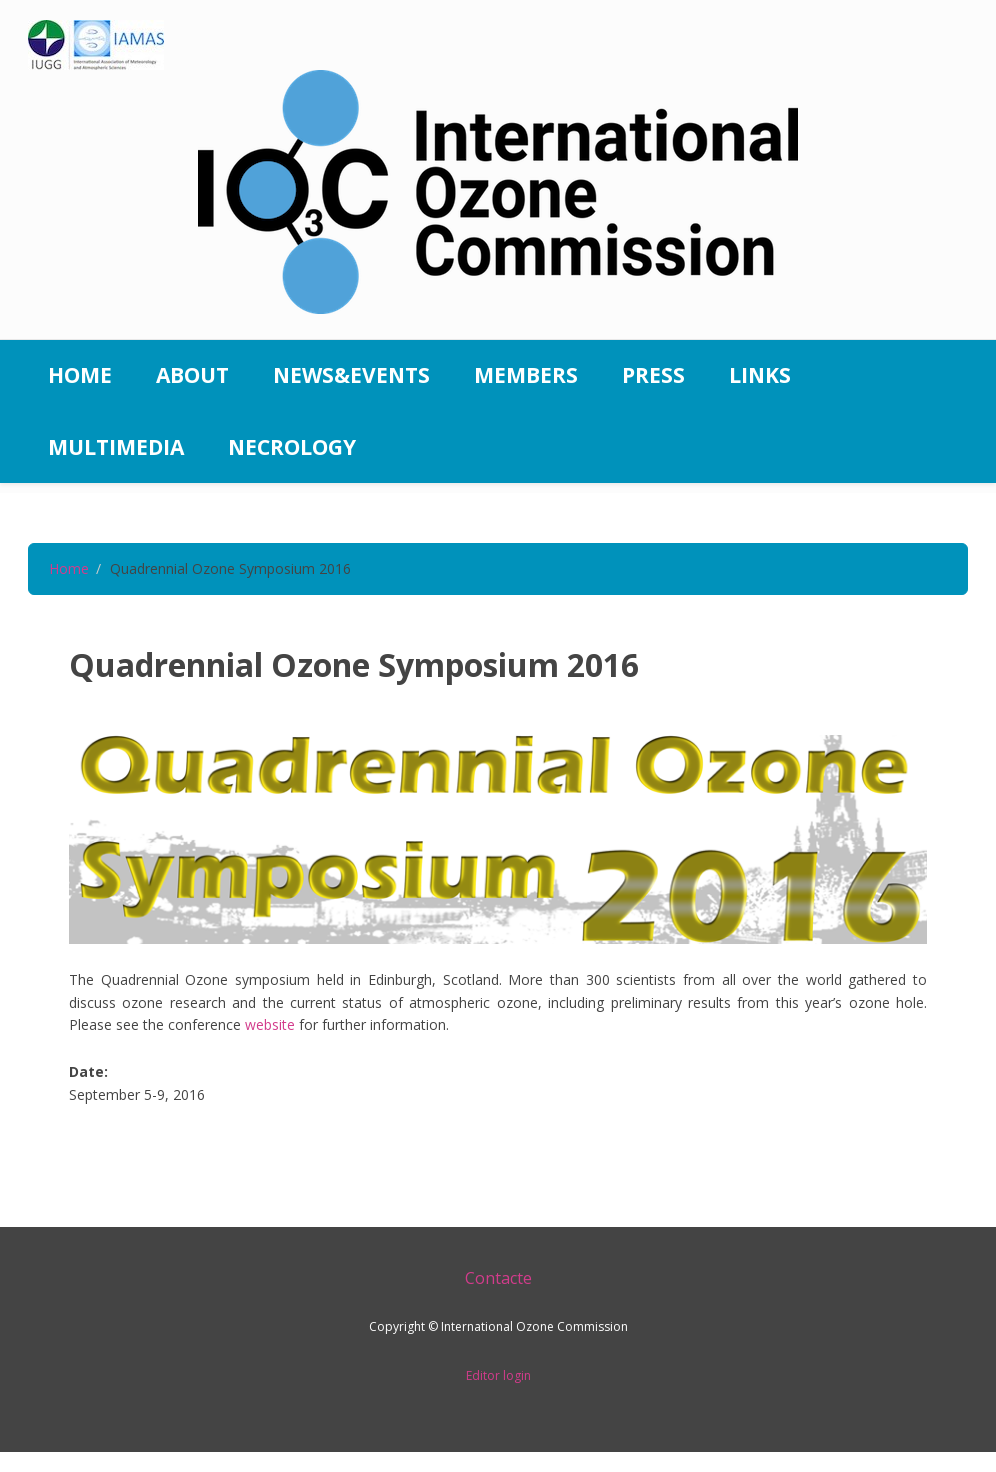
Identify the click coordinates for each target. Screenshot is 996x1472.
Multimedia (116, 447)
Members (526, 375)
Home (80, 375)
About (192, 375)
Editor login (498, 1375)
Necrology (292, 447)
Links (760, 375)
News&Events (351, 375)
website (270, 1024)
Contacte (498, 1278)
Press (653, 375)
